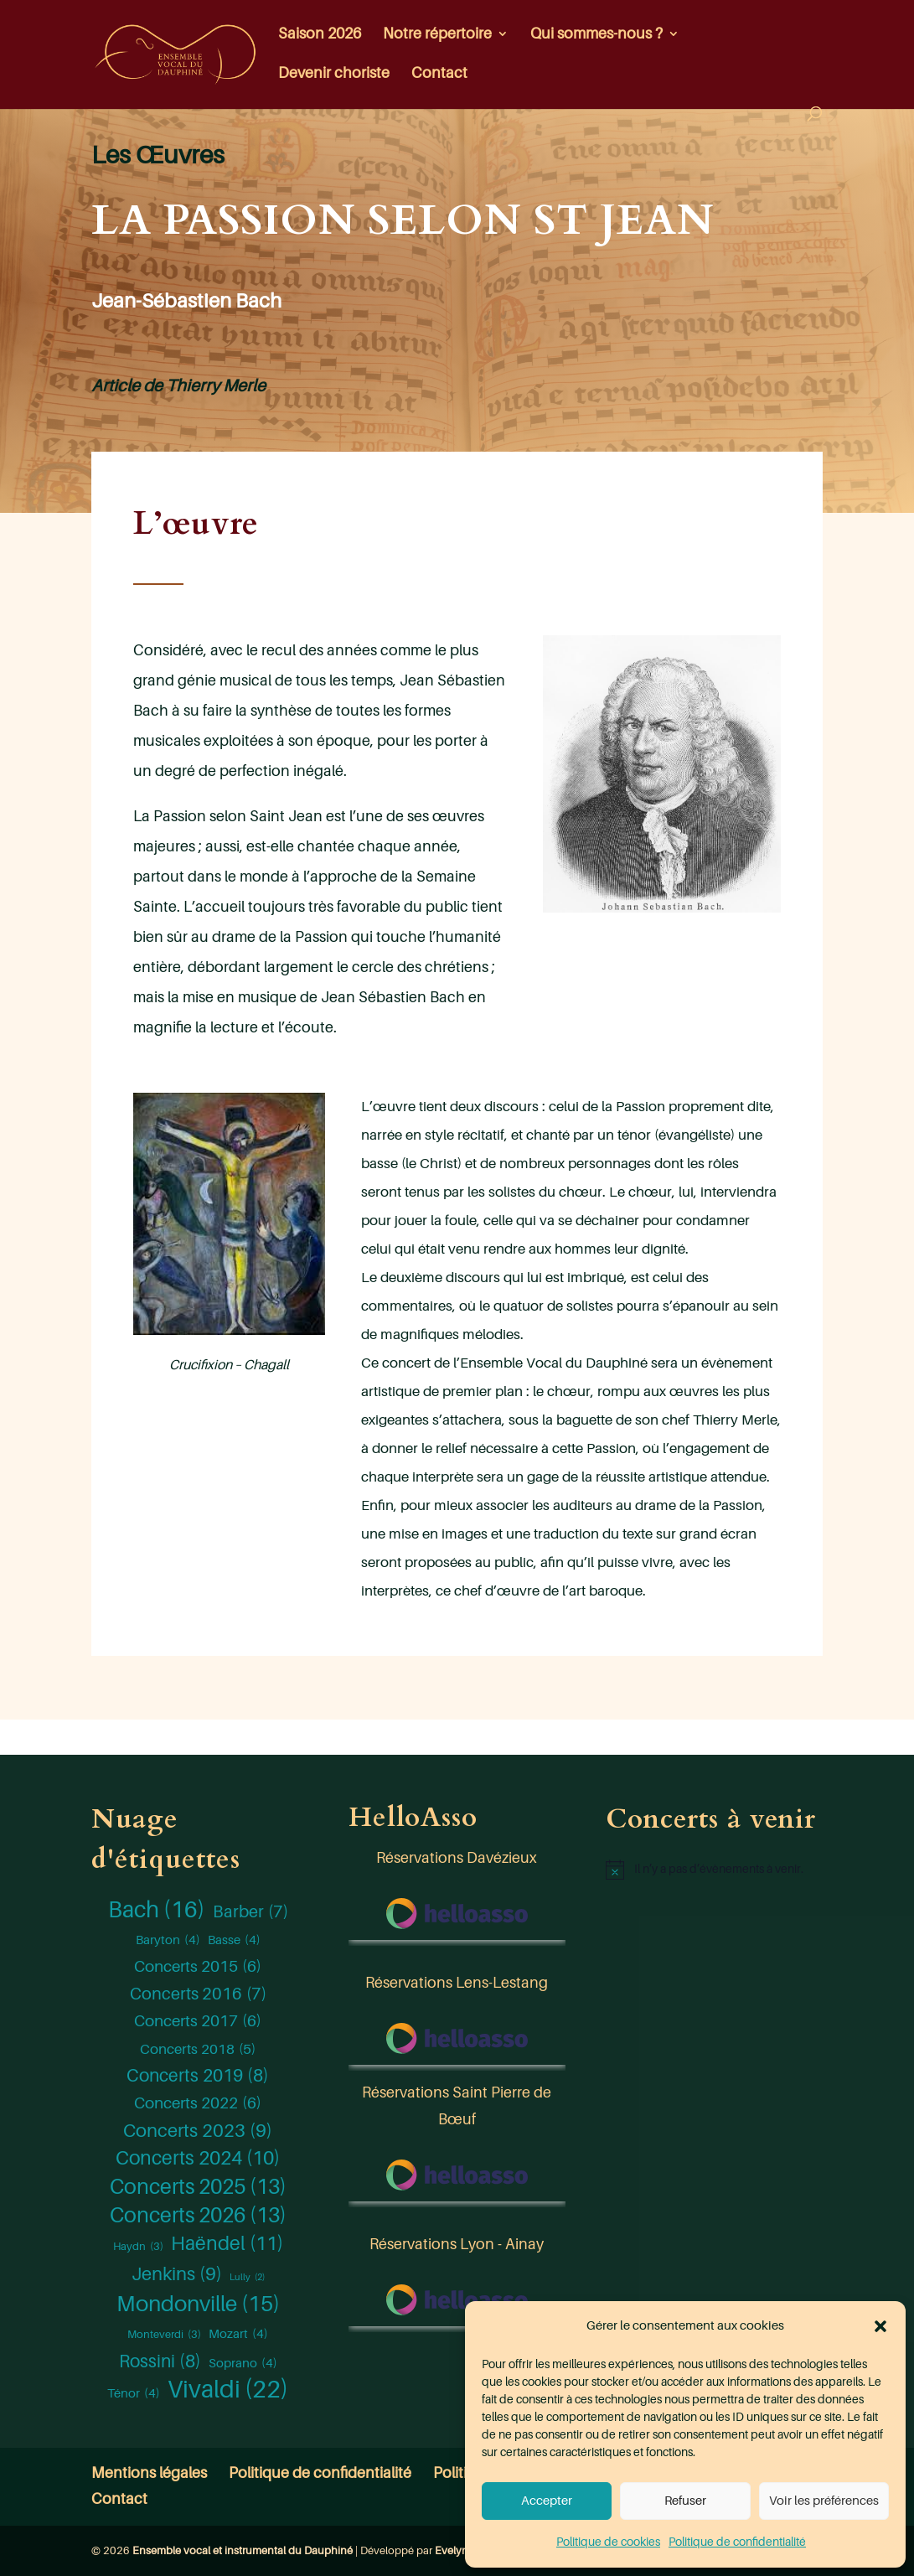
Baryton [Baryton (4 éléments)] (168, 1940)
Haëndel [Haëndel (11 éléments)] (227, 2244)
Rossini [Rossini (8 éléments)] (160, 2362)
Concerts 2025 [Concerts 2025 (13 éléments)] (198, 2187)
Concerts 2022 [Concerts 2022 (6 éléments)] (197, 2103)
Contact (439, 74)
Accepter (546, 2501)
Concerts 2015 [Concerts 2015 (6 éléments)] (197, 1966)
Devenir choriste (334, 74)
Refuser (685, 2501)
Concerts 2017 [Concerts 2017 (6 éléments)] (197, 2021)
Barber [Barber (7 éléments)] (250, 1912)
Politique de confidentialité (737, 2541)
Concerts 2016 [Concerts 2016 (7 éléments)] (198, 1994)
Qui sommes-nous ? (596, 35)
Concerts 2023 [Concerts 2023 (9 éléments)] (197, 2131)
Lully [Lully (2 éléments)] (247, 2277)
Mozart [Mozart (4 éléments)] (238, 2333)
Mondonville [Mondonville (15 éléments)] (198, 2304)
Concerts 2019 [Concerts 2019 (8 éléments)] (198, 2076)
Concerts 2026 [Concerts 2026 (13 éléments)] (198, 2215)
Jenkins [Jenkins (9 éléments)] (177, 2274)
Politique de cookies (608, 2541)
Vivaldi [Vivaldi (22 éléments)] (228, 2390)
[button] (880, 2326)
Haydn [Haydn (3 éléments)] (138, 2246)
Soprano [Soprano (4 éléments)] (243, 2363)
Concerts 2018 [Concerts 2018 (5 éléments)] (198, 2049)
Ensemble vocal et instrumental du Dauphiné (242, 2550)
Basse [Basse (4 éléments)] (234, 1940)
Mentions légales (149, 2473)
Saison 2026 (319, 35)
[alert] (714, 1870)
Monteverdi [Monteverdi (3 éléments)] (164, 2334)
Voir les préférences (824, 2501)
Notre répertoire (437, 35)
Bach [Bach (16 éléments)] (156, 1909)
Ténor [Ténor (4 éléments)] (133, 2393)
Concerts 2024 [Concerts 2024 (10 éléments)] (198, 2158)
